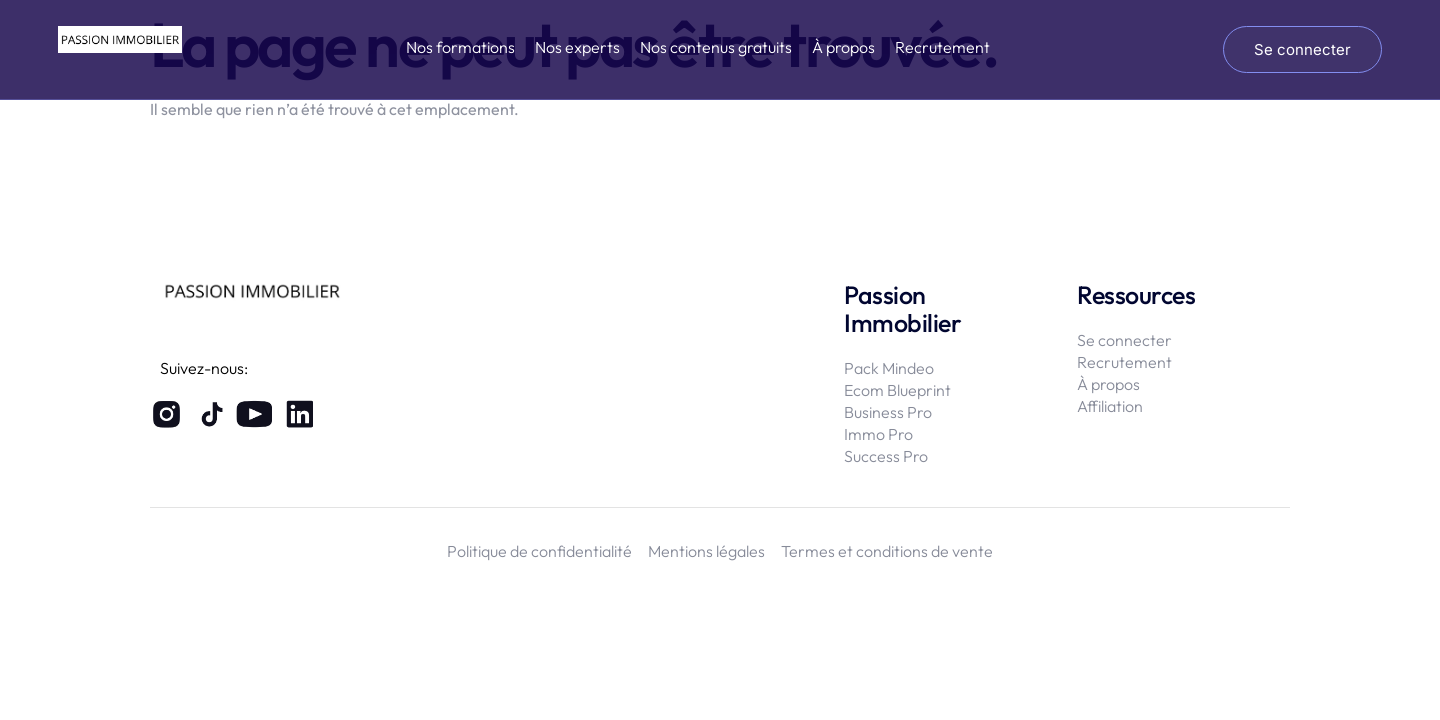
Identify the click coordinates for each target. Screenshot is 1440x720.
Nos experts (577, 47)
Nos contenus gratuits (716, 47)
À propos (843, 47)
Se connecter (1302, 49)
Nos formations (460, 47)
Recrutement (942, 47)
